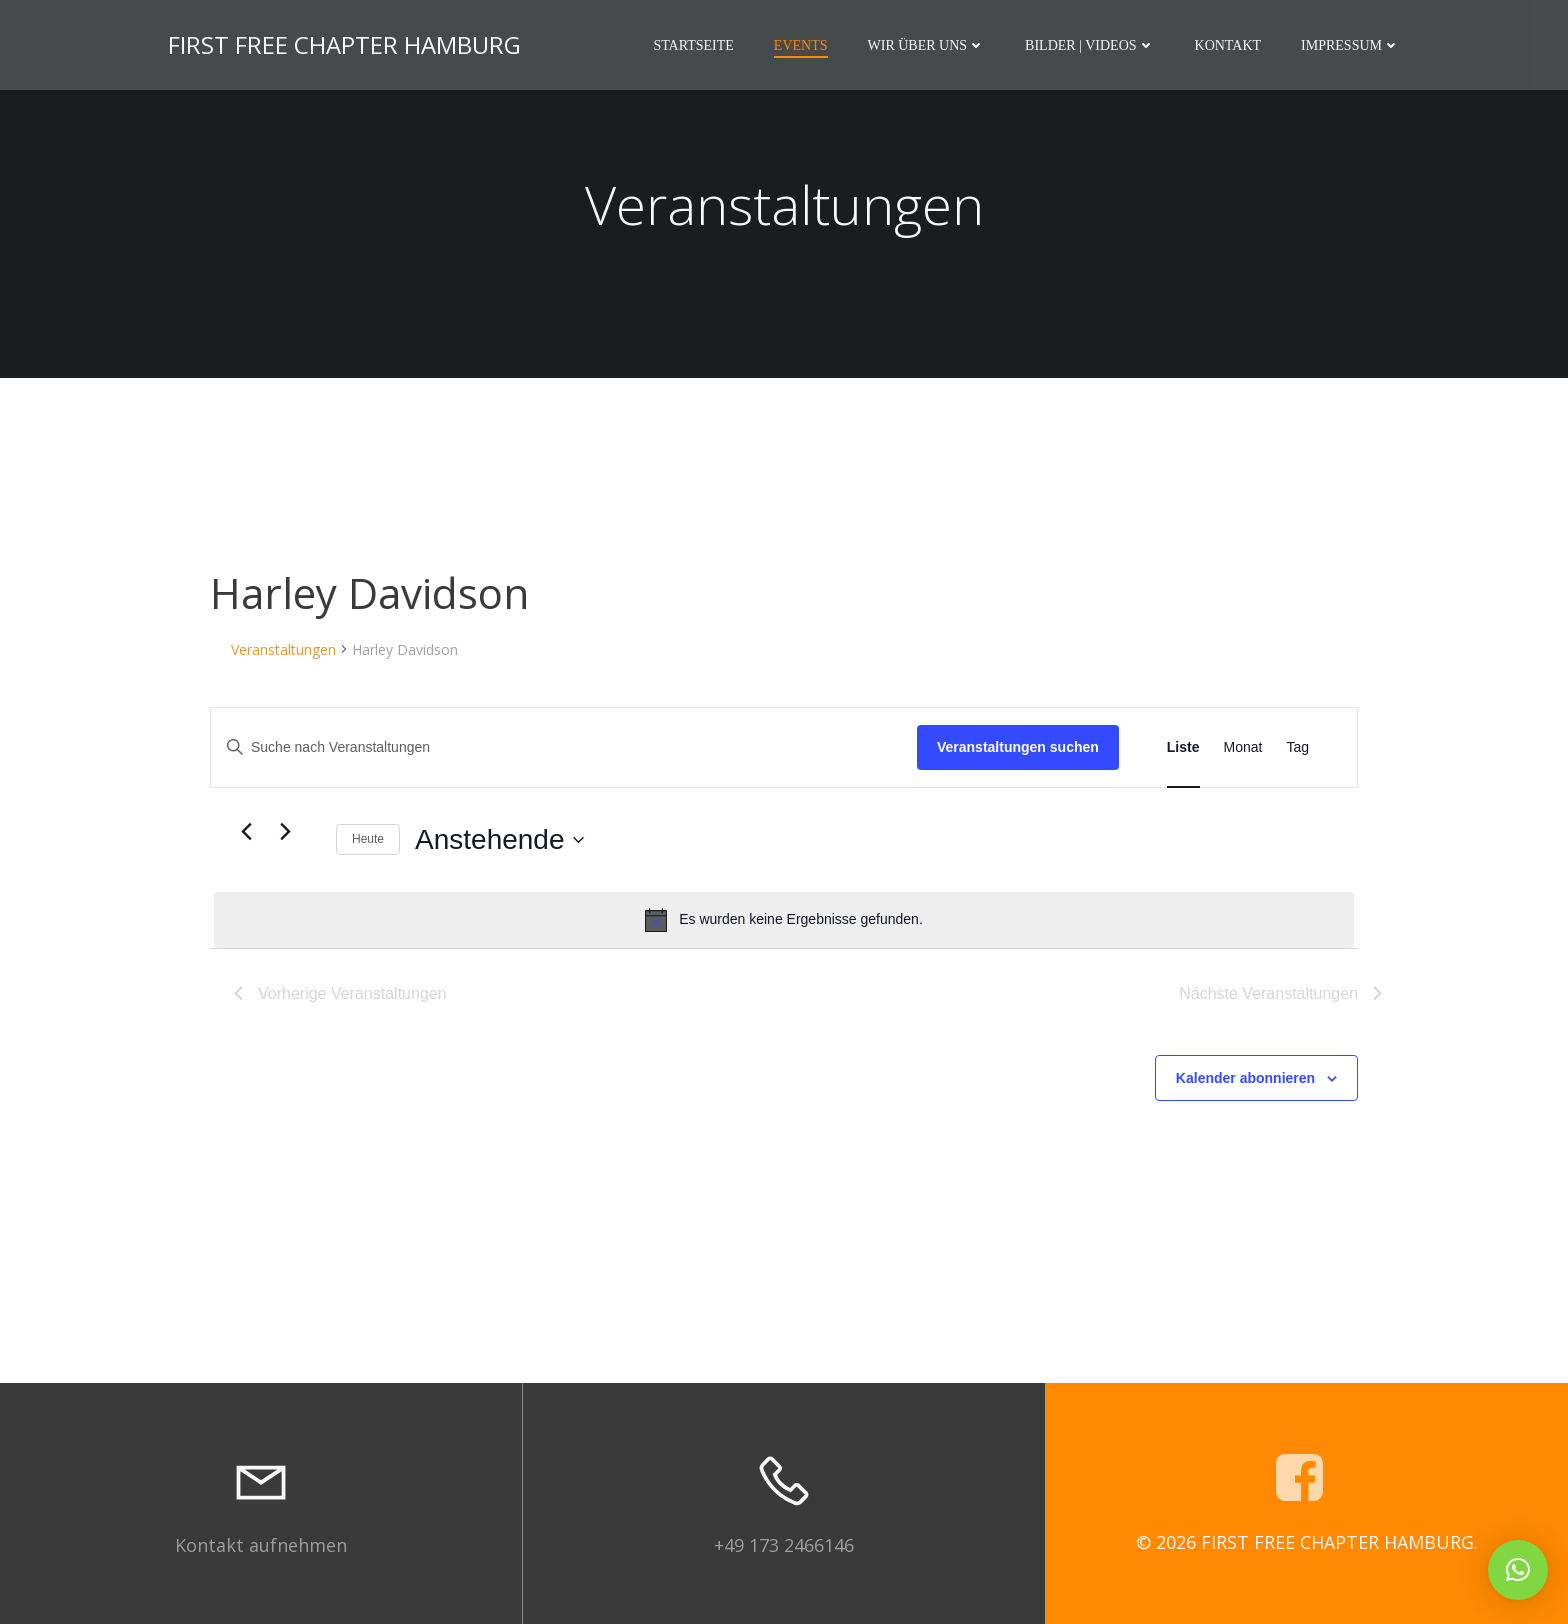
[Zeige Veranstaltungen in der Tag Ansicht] (1297, 747)
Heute (368, 839)
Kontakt (1228, 45)
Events (801, 45)
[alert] (784, 920)
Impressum (1350, 45)
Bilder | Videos (1089, 45)
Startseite (693, 45)
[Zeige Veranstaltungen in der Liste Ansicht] (1183, 747)
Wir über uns (927, 45)
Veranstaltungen (283, 649)
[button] (1518, 1570)
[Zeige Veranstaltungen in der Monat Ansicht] (1243, 747)
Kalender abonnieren (1245, 1078)
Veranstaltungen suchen (1018, 747)
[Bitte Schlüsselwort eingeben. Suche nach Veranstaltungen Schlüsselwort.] (564, 747)
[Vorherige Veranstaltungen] (246, 832)
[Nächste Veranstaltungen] (285, 832)
